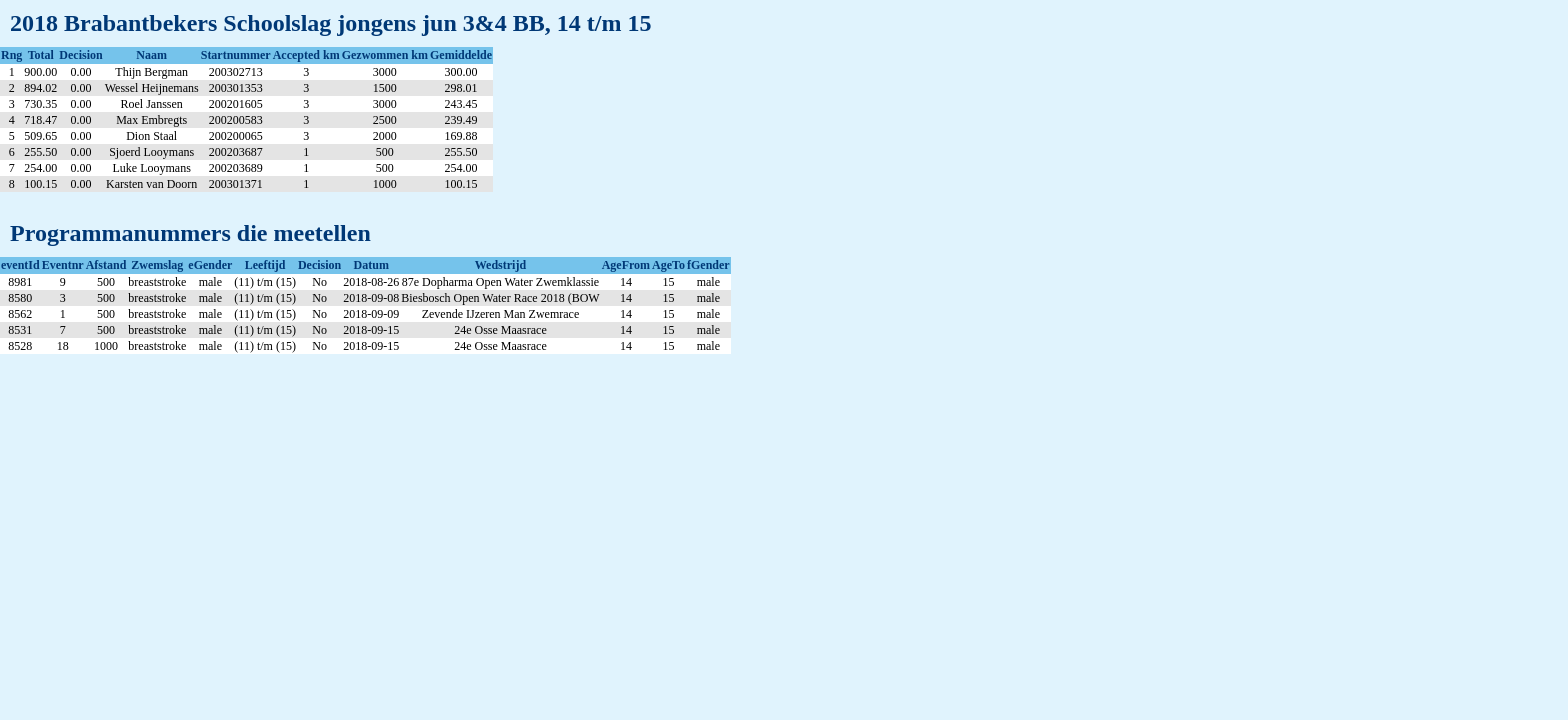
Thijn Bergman (151, 72)
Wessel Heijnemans (152, 88)
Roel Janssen (152, 104)
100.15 (40, 184)
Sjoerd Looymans (151, 152)
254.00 (40, 168)
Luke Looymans (152, 168)
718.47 (40, 120)
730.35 (40, 104)
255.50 (40, 152)
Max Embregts (151, 120)
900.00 (40, 72)
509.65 (40, 136)
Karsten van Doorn (151, 184)
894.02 (40, 88)
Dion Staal (151, 136)
